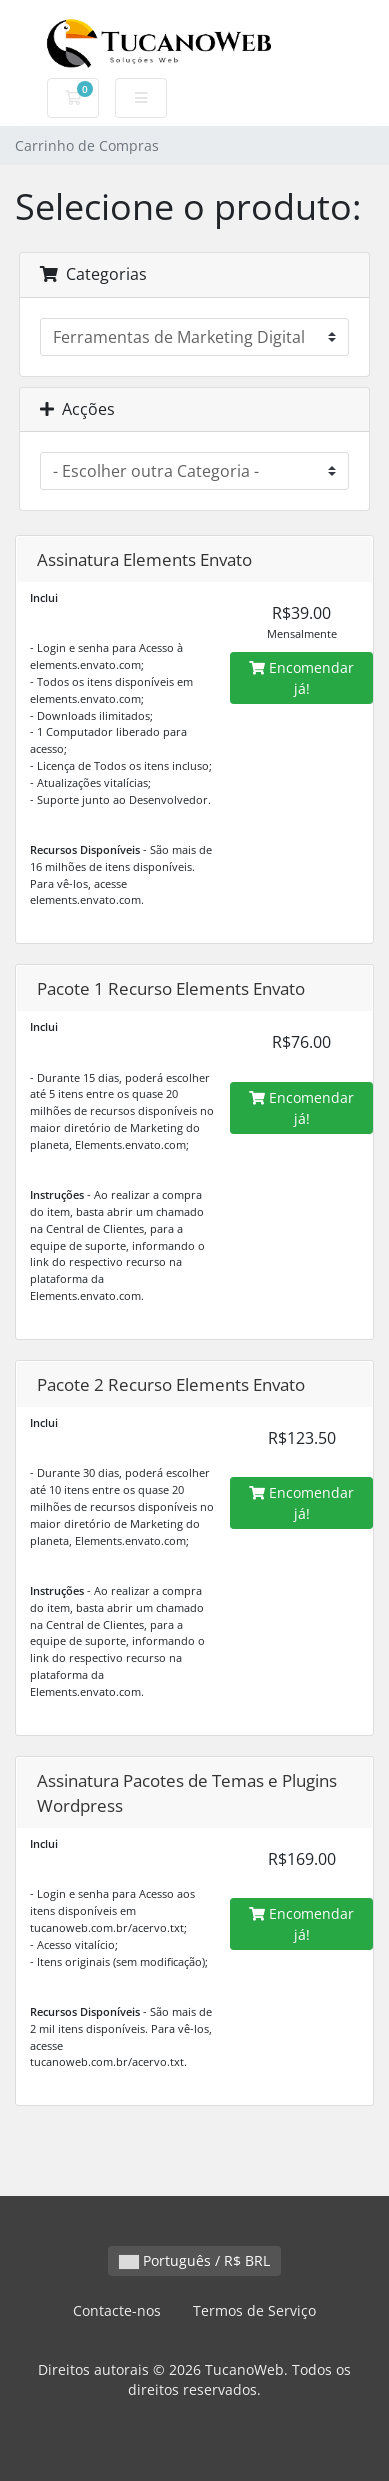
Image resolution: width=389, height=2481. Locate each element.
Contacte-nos (117, 2310)
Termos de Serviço (254, 2310)
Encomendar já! (301, 678)
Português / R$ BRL (194, 2260)
